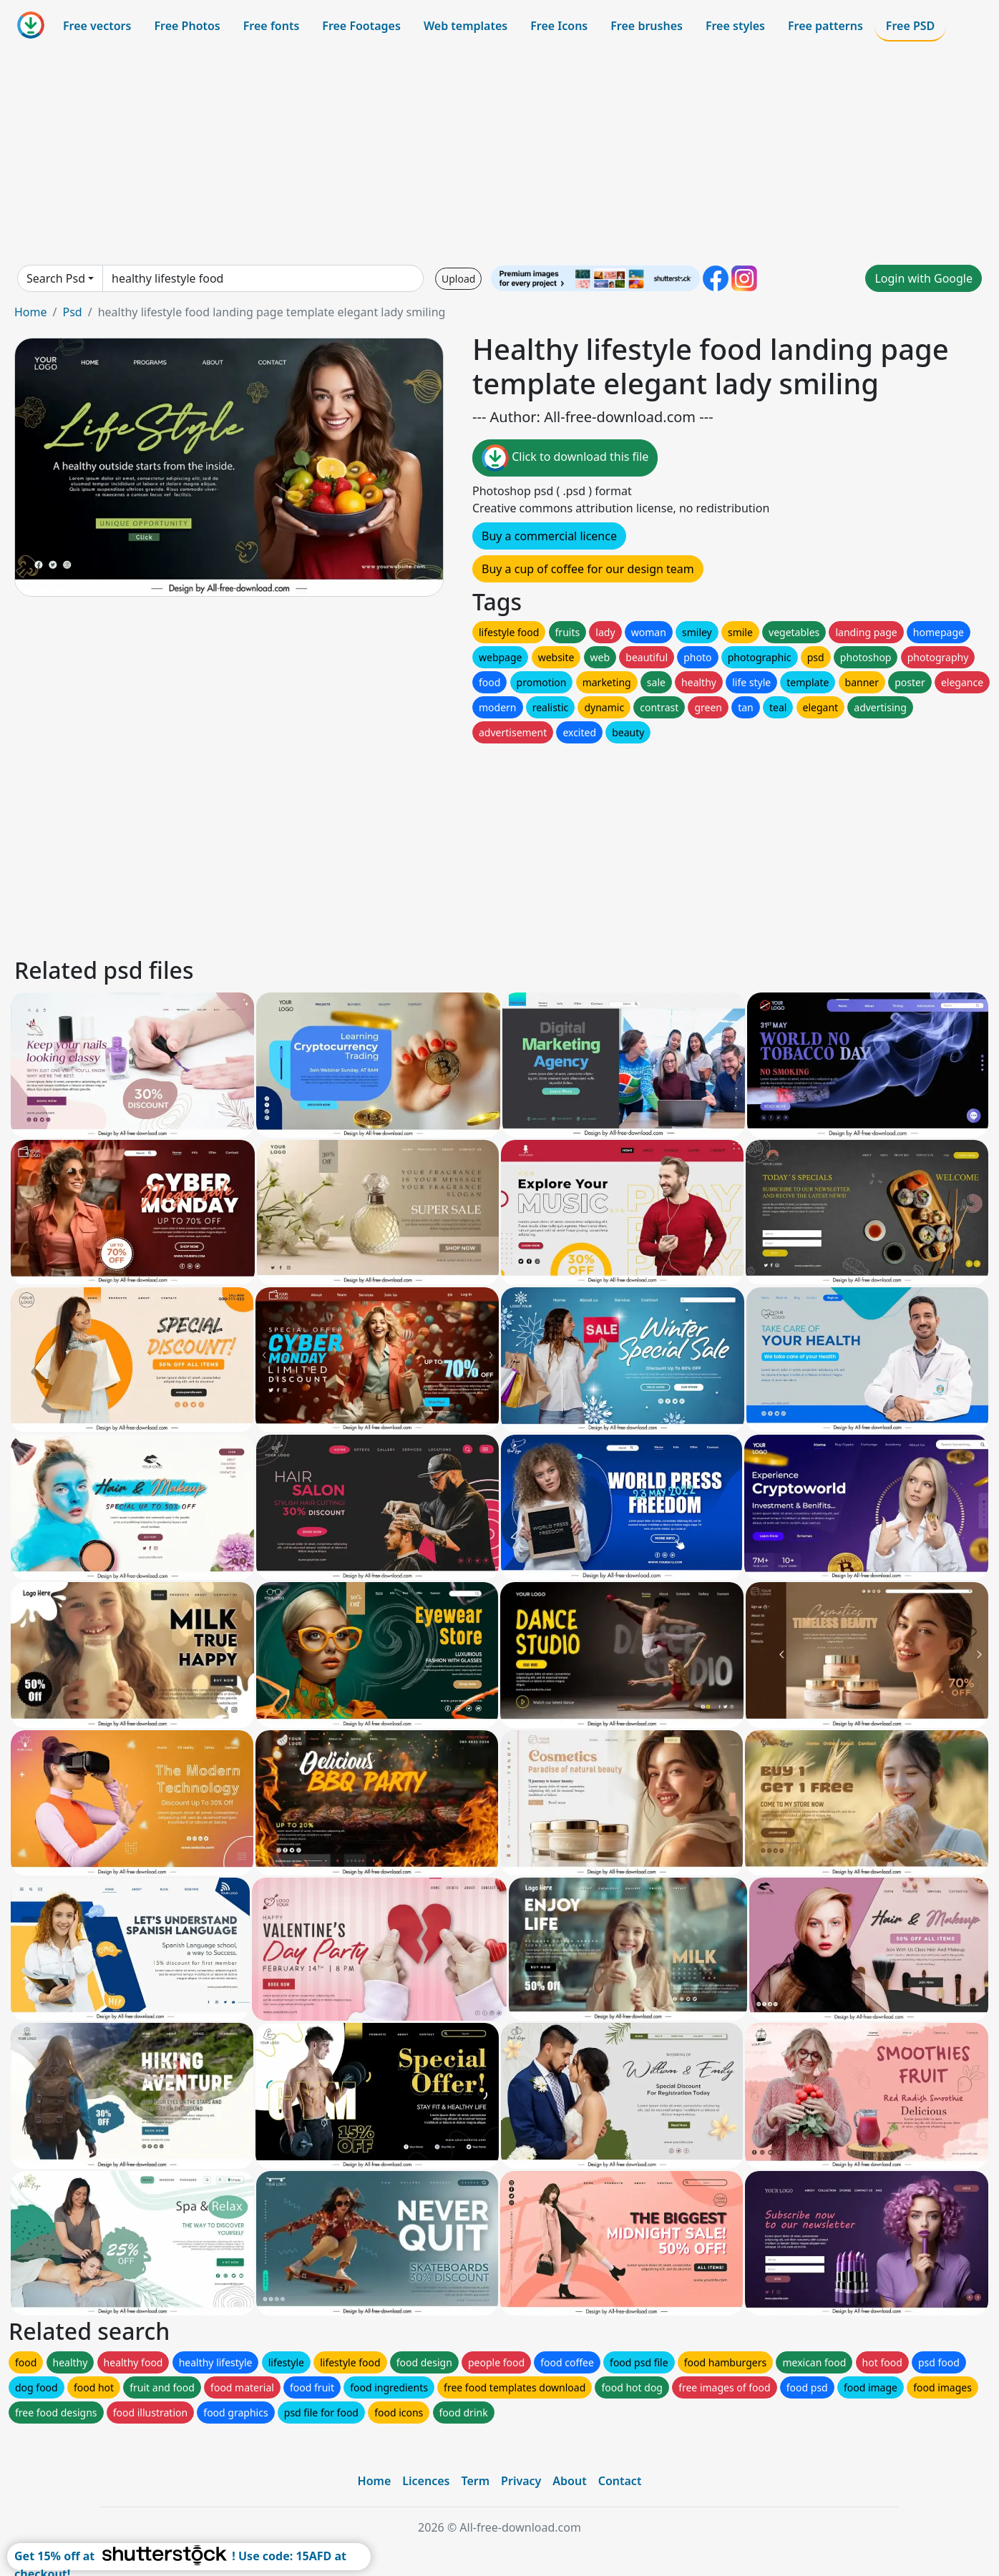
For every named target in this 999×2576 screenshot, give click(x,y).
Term (475, 2481)
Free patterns (825, 26)
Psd (72, 312)
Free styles (735, 26)
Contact (620, 2481)
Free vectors (97, 26)
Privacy (521, 2481)
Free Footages (361, 26)
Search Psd (55, 278)
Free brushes (646, 26)
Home (30, 312)
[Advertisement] (499, 153)
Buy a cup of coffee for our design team (588, 569)
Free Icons (559, 26)
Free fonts (271, 26)
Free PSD (910, 26)
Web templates (465, 26)
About (569, 2481)
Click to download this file (565, 458)
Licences (425, 2481)
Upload (458, 279)
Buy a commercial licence (549, 536)
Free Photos (187, 26)
